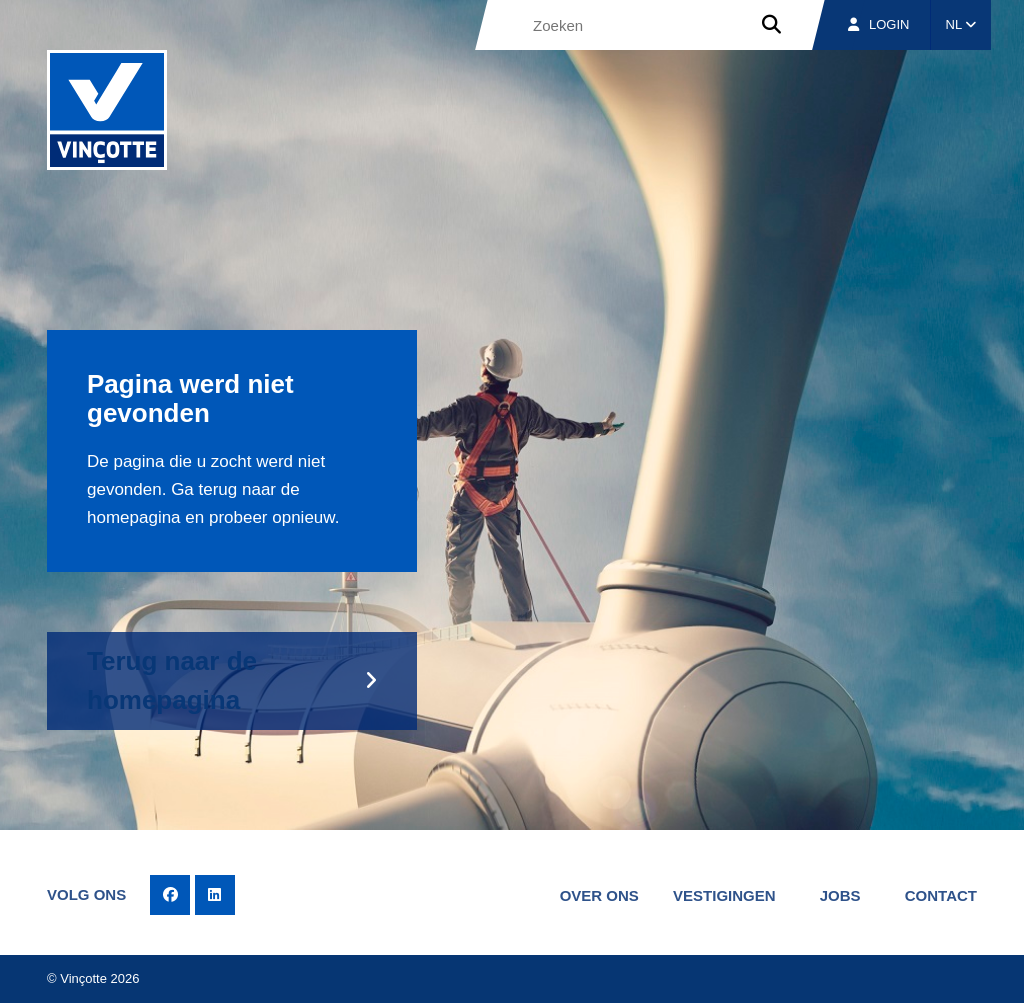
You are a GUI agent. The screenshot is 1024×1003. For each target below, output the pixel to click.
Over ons (599, 895)
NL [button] (961, 24)
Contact (941, 895)
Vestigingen (724, 895)
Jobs (840, 895)
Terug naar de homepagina (172, 680)
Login (878, 24)
